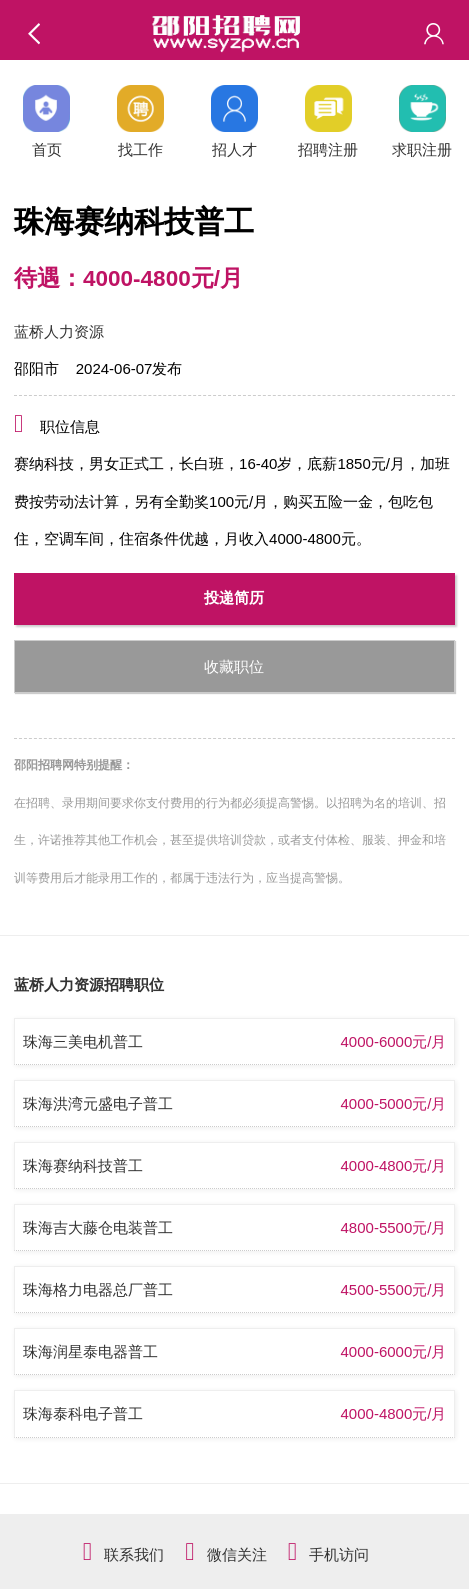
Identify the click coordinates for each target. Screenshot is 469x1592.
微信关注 (237, 1554)
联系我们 (134, 1554)
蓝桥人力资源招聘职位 (89, 984)
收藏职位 (234, 666)
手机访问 (339, 1554)
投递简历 (234, 597)
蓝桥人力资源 (59, 331)
